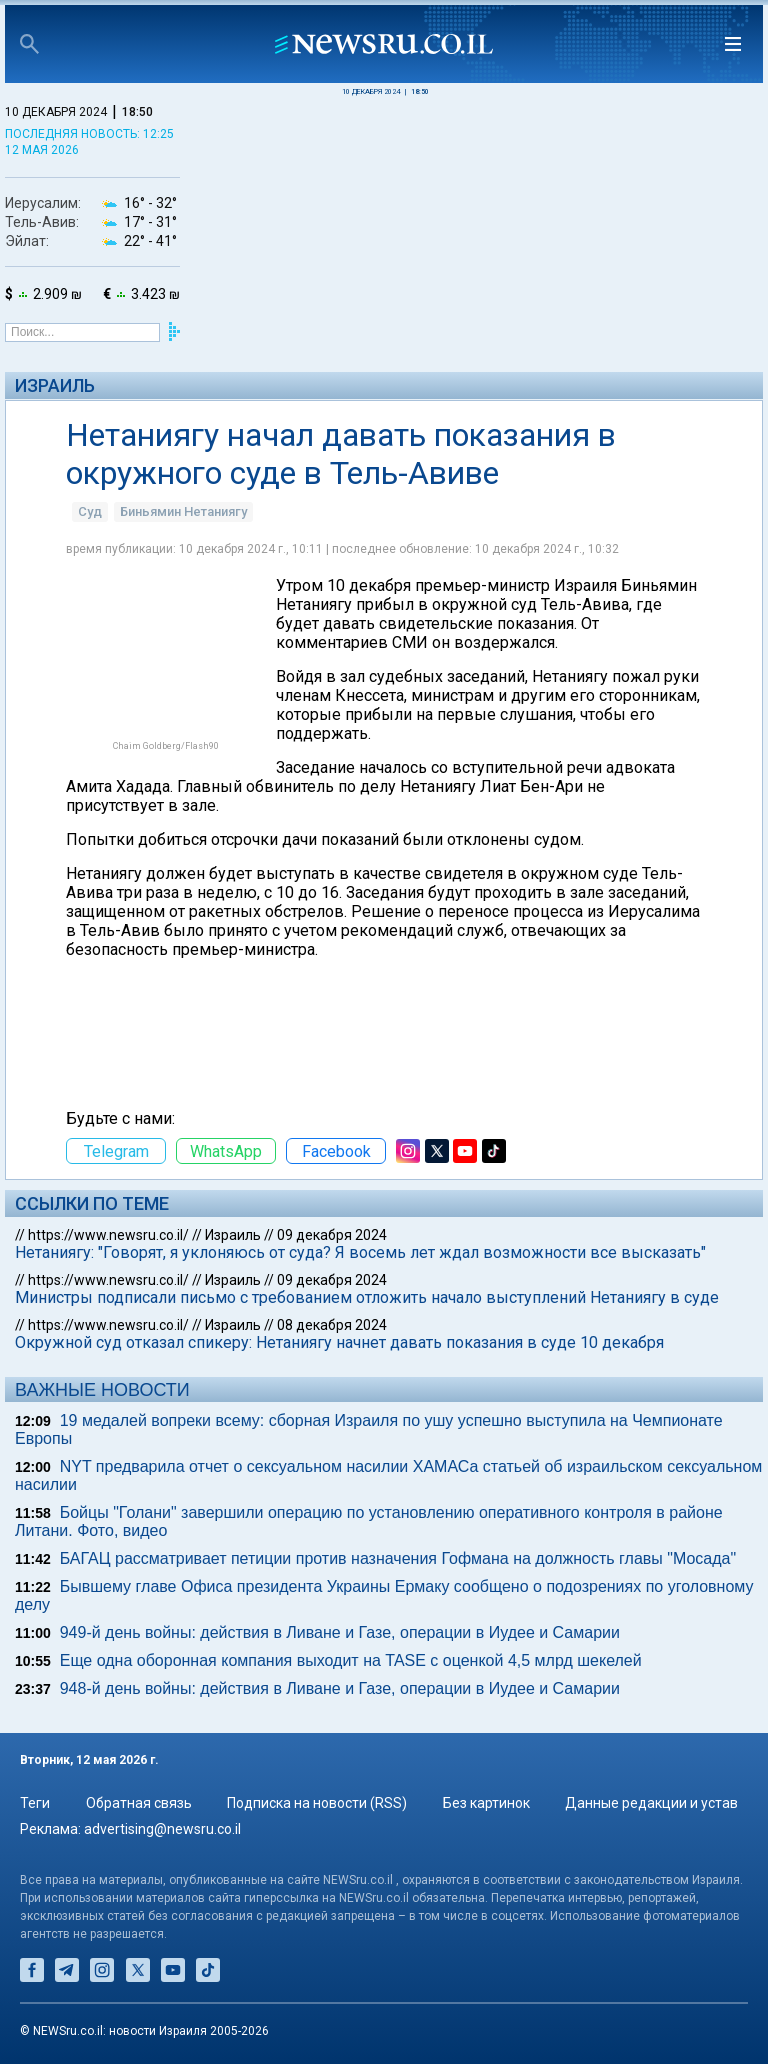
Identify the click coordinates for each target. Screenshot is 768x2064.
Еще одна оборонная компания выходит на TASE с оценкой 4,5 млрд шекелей (351, 1660)
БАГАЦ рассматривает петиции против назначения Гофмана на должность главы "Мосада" (398, 1558)
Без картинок (486, 1803)
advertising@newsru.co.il (162, 1829)
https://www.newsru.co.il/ (108, 1235)
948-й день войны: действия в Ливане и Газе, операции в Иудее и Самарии (340, 1688)
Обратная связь (139, 1803)
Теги (35, 1803)
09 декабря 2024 (332, 1235)
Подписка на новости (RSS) (317, 1803)
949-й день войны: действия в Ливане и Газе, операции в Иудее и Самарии (340, 1632)
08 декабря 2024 (332, 1325)
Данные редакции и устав (651, 1803)
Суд (90, 511)
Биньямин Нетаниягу (183, 511)
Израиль (55, 385)
